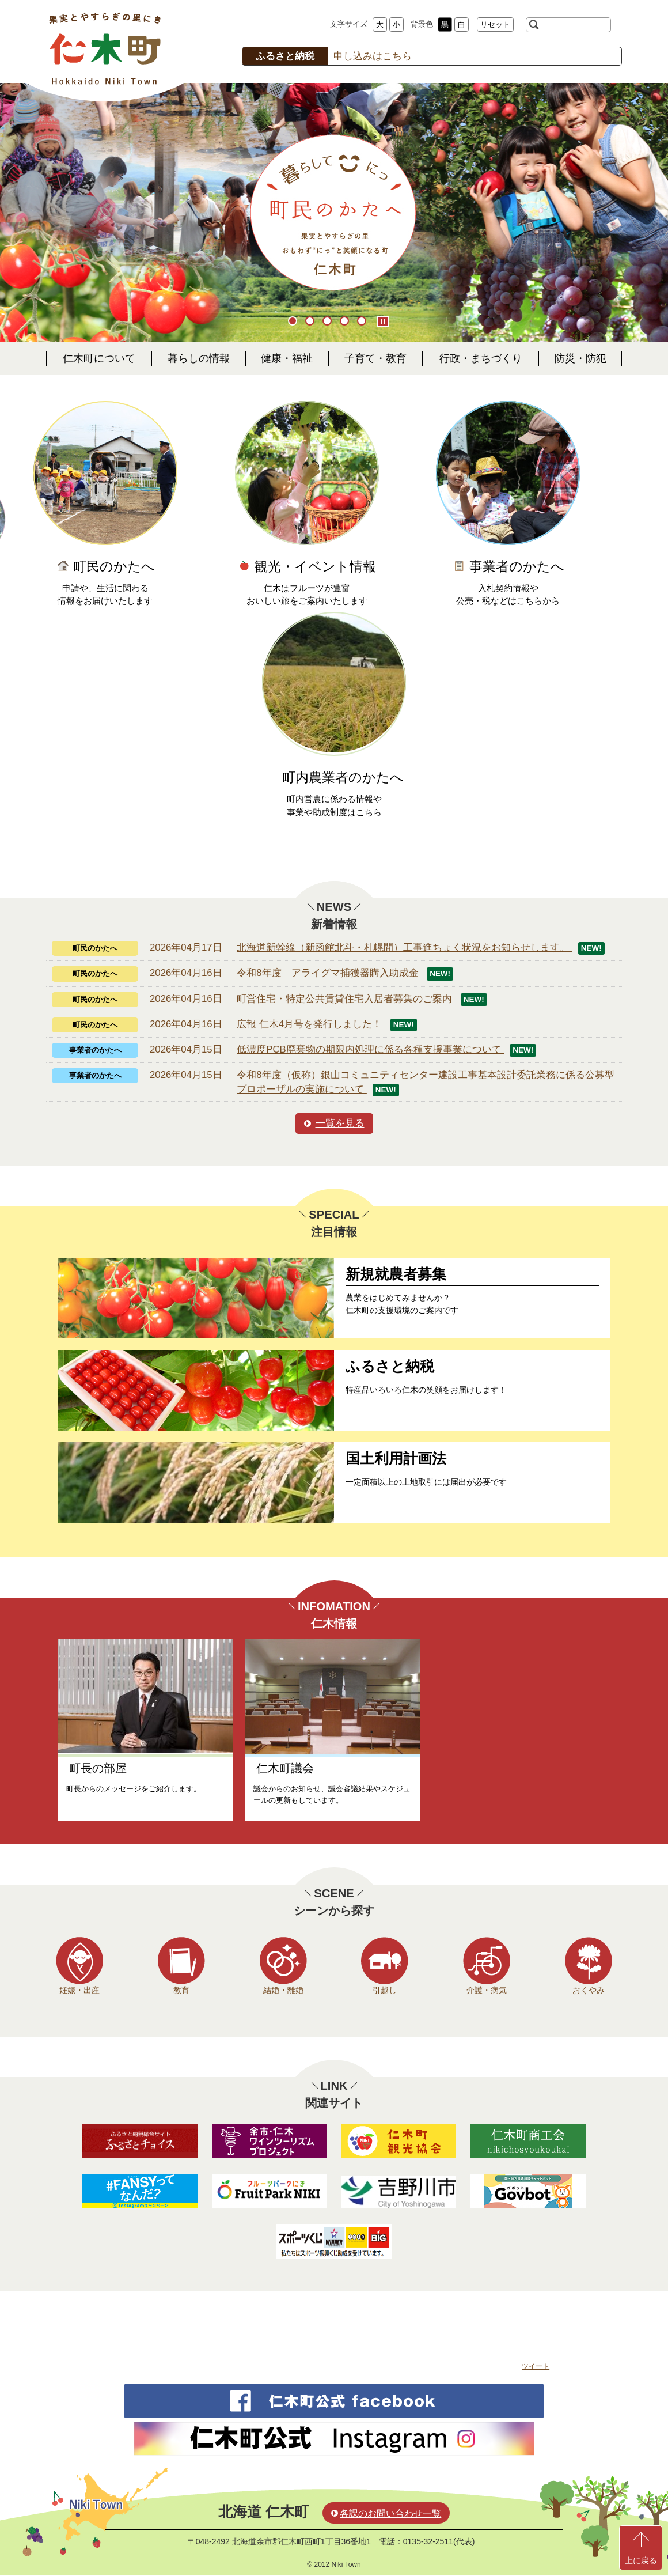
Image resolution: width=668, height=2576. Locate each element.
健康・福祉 (287, 358)
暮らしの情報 (199, 358)
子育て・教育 (375, 358)
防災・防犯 (580, 358)
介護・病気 (486, 1990)
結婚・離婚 (283, 1990)
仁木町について (99, 358)
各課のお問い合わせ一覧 (390, 2513)
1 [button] (293, 322)
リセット (495, 24)
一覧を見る (340, 1123)
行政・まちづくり (480, 358)
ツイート (535, 2366)
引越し (385, 1990)
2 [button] (311, 322)
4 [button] (345, 322)
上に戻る (641, 2560)
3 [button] (328, 322)
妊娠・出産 (79, 1990)
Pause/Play (383, 321)
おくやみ (588, 1990)
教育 (181, 1990)
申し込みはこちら (372, 56)
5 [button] (363, 322)
